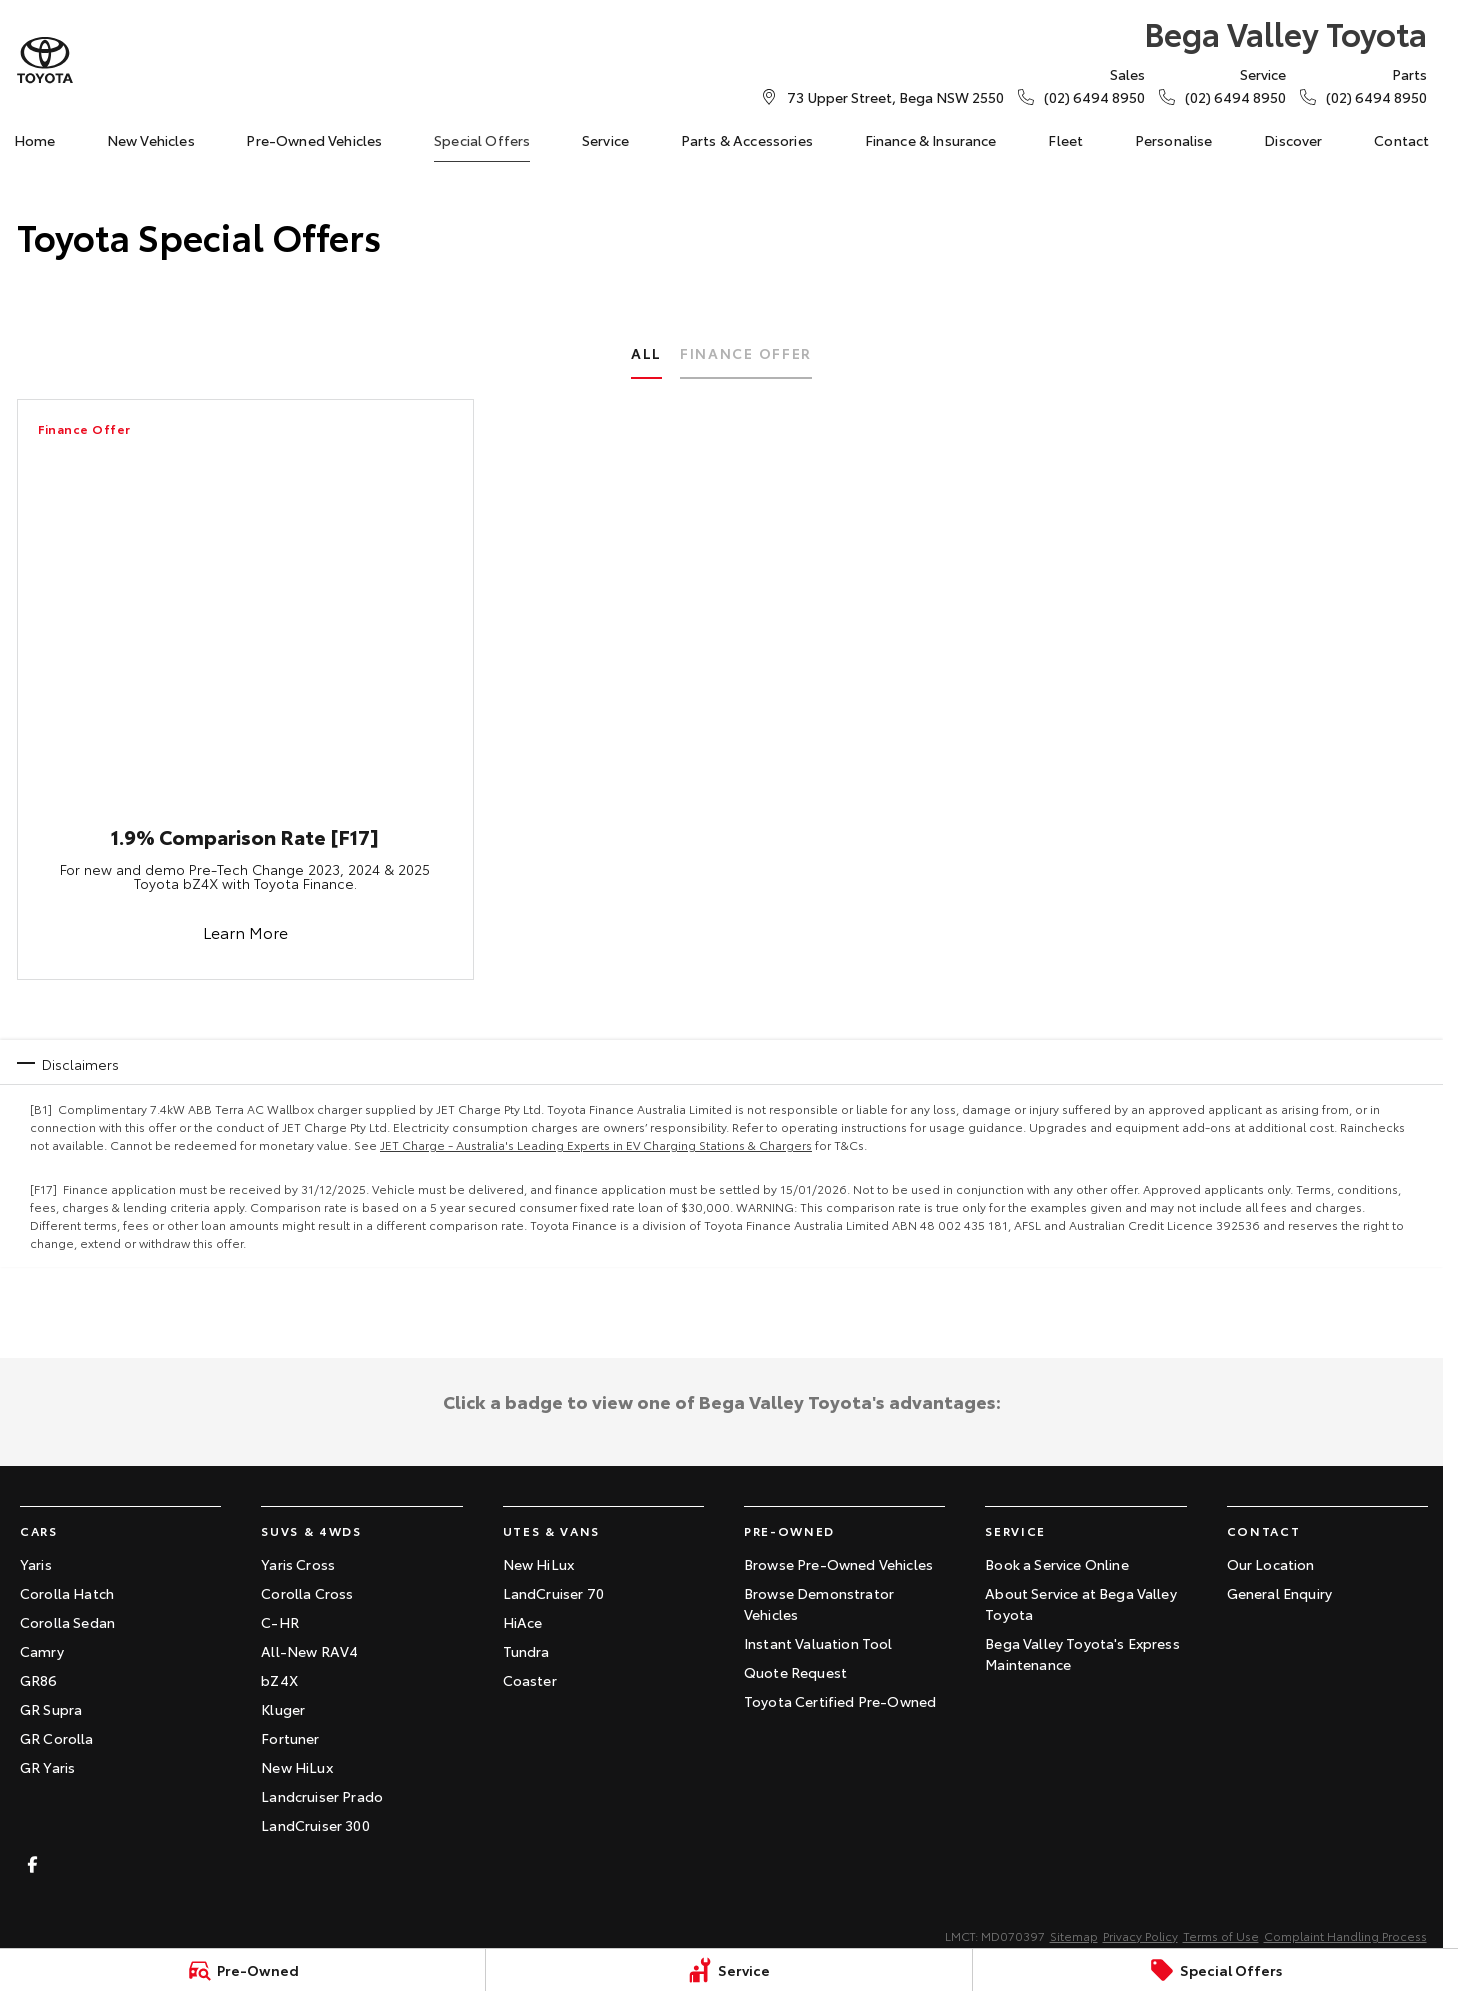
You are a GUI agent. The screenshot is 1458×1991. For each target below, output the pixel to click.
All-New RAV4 (309, 1651)
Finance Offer (746, 353)
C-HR (280, 1622)
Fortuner (290, 1738)
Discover (1293, 140)
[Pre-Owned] (242, 1970)
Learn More (244, 931)
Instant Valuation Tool (818, 1643)
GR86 (39, 1680)
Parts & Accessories (747, 140)
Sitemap (1074, 1935)
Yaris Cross (298, 1564)
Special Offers (482, 140)
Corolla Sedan (67, 1622)
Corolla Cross (307, 1593)
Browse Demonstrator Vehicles (819, 1603)
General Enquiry (1279, 1593)
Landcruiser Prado (322, 1796)
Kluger (283, 1709)
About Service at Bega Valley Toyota (1080, 1603)
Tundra (526, 1651)
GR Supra (51, 1709)
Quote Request (795, 1672)
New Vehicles (151, 140)
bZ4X (279, 1680)
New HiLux (296, 1767)
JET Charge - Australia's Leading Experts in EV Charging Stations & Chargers (596, 1144)
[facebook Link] (32, 1864)
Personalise (1174, 140)
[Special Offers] (1215, 1970)
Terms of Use (1221, 1935)
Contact (1401, 140)
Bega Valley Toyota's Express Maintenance (1082, 1653)
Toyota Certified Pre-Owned (840, 1701)
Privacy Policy (1140, 1935)
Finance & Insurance (931, 140)
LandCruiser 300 (315, 1825)
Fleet (1065, 140)
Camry (42, 1651)
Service (605, 140)
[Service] (728, 1970)
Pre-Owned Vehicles (314, 140)
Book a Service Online (1056, 1564)
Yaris (36, 1564)
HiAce (523, 1622)
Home (35, 140)
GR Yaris (47, 1767)
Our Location (1271, 1564)
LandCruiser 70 (553, 1593)
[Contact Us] (895, 97)
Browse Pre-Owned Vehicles (838, 1564)
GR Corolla (57, 1738)
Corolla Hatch (67, 1593)
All (646, 353)
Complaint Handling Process (1345, 1935)
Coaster (530, 1680)
